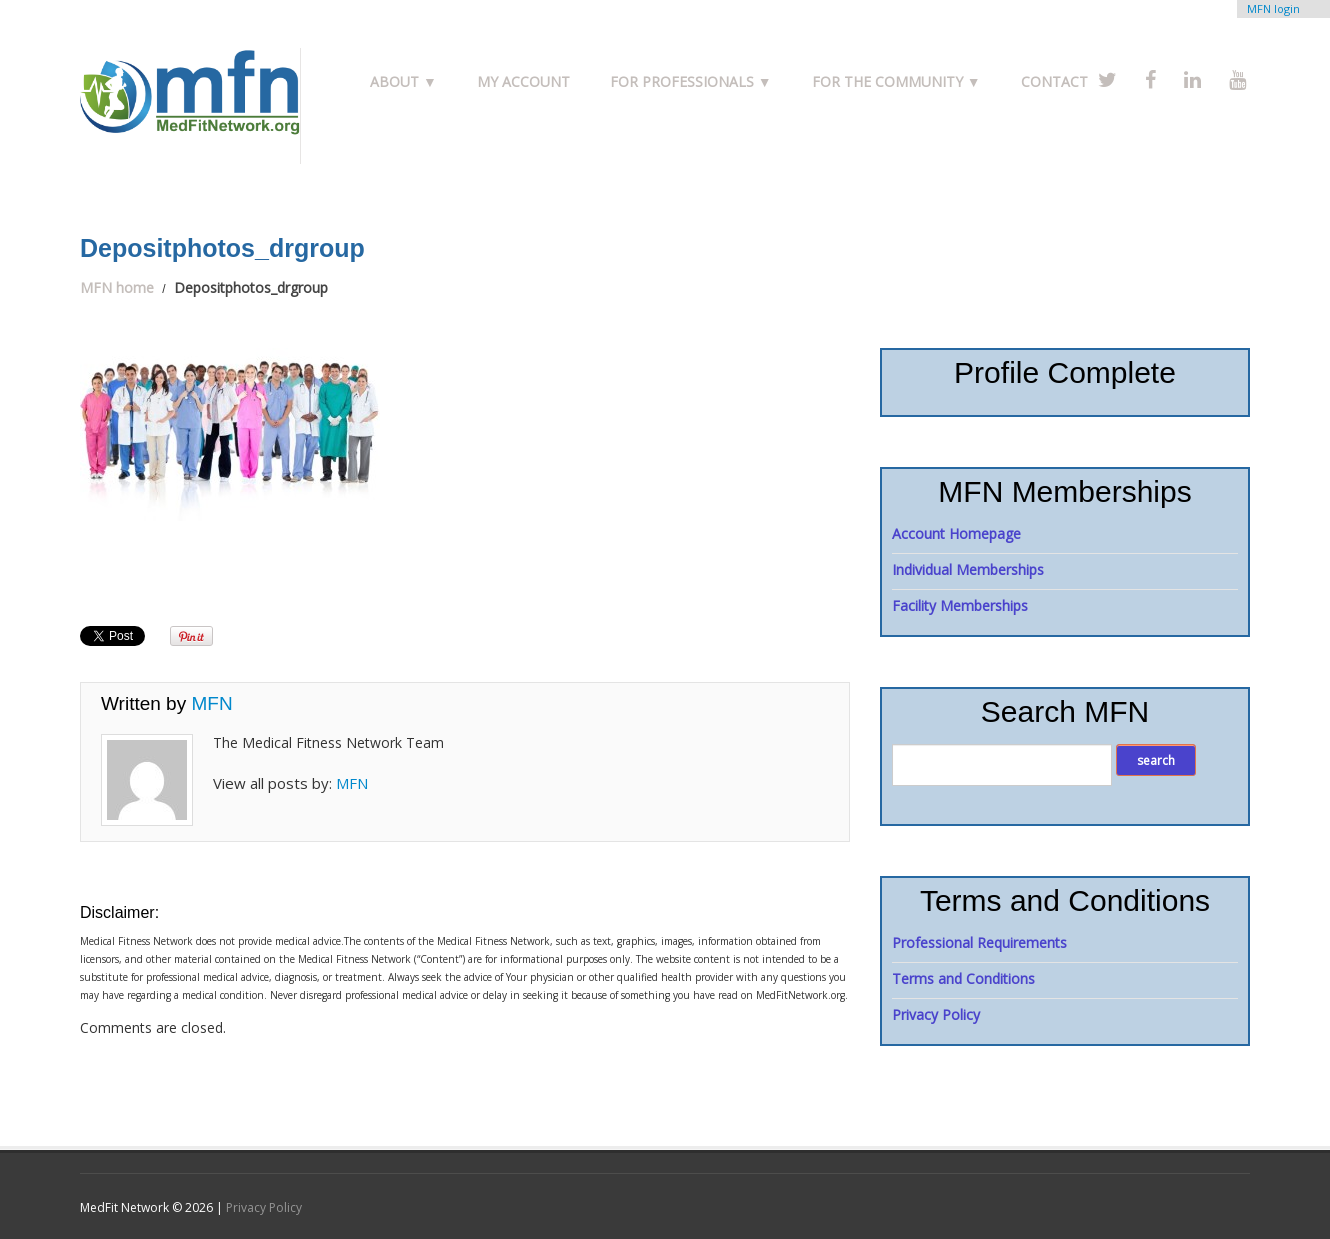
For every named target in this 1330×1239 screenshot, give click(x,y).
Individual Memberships (968, 569)
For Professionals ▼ (691, 81)
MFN (211, 703)
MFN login (1273, 8)
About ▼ (403, 81)
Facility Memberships (960, 605)
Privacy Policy (936, 1014)
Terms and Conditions (963, 978)
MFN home (117, 287)
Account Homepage (956, 533)
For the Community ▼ (896, 81)
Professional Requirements (979, 942)
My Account (523, 81)
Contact (1054, 81)
